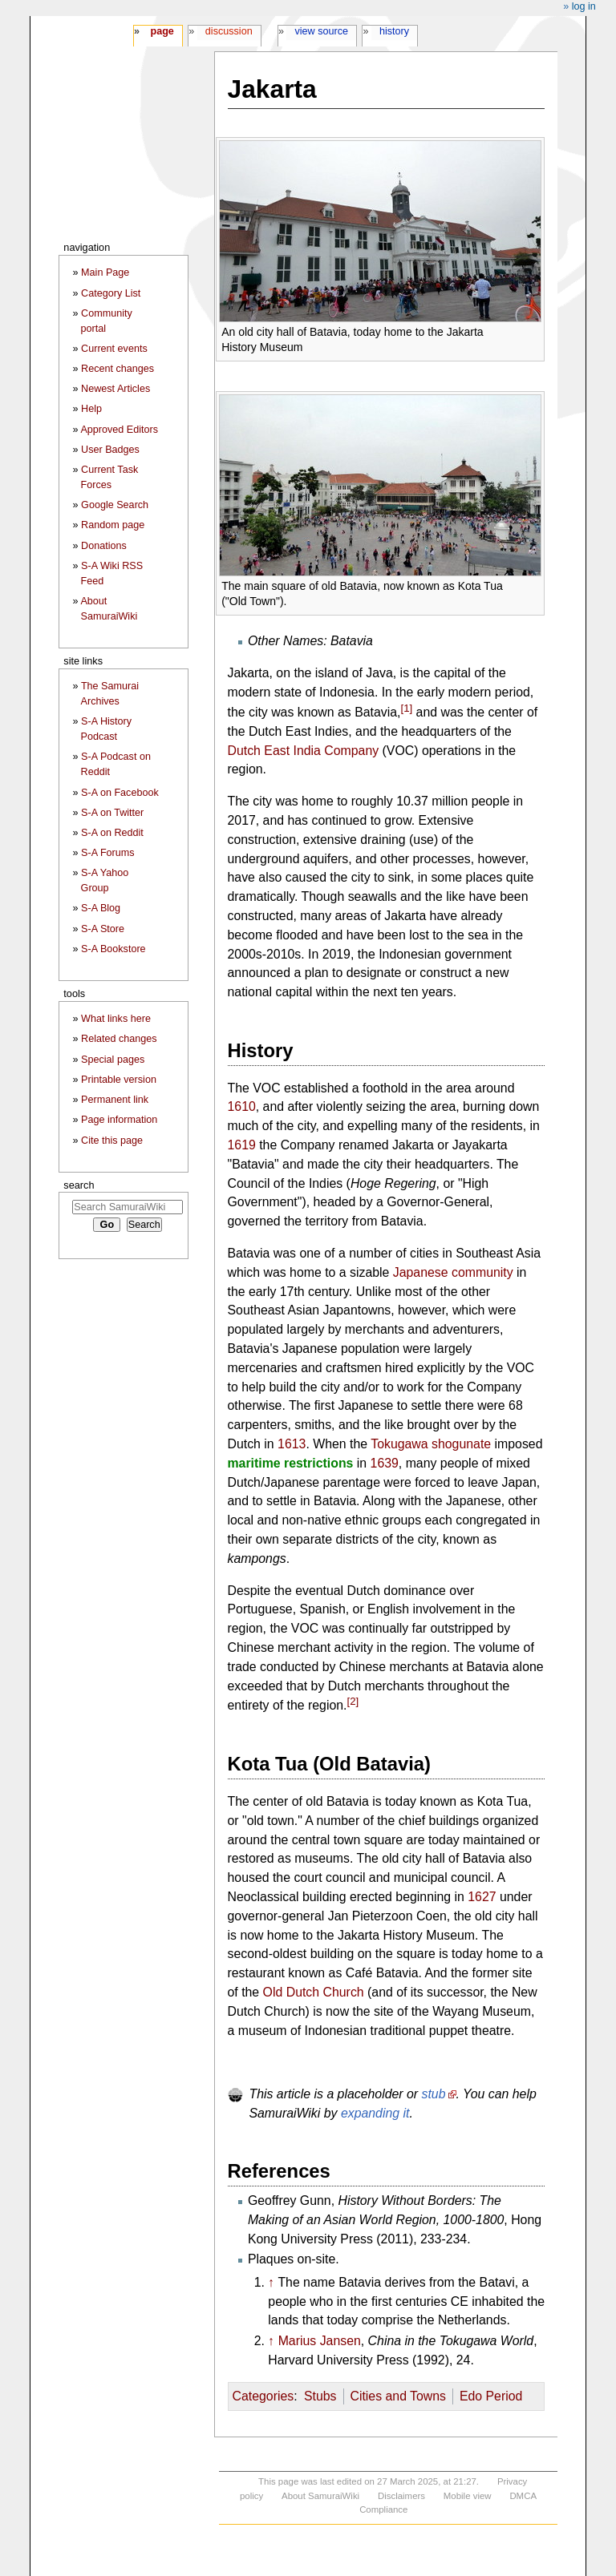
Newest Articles (115, 388)
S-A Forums (107, 852)
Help (91, 408)
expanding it (375, 2113)
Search (78, 1185)
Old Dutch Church (313, 1992)
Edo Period (491, 2396)
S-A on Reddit (112, 832)
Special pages (112, 1059)
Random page (112, 525)
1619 (242, 1145)
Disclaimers (401, 2496)
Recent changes (117, 368)
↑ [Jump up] (271, 2282)
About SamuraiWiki (320, 2496)
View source (322, 31)
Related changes (119, 1038)
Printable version (118, 1079)
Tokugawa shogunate (431, 1444)
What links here (116, 1018)
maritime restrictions (291, 1463)
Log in (584, 6)
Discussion (229, 31)
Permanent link (114, 1099)
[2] (353, 1701)
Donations (104, 545)
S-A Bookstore (113, 949)
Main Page (105, 272)
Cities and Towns (398, 2396)
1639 (385, 1463)
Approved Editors (119, 429)
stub (434, 2094)
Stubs (320, 2396)
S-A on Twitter (112, 812)
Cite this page (112, 1140)
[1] (406, 708)
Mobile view (468, 2496)
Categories (263, 2396)
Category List (110, 293)
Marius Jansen (319, 2341)
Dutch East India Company (303, 750)
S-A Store (102, 929)
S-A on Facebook (120, 792)
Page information (119, 1119)
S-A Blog (100, 908)
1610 (242, 1106)
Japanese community (453, 1272)
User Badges (110, 449)
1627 (482, 1897)
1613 (292, 1444)
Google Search (114, 505)
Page (161, 31)
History (394, 31)
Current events (114, 348)
